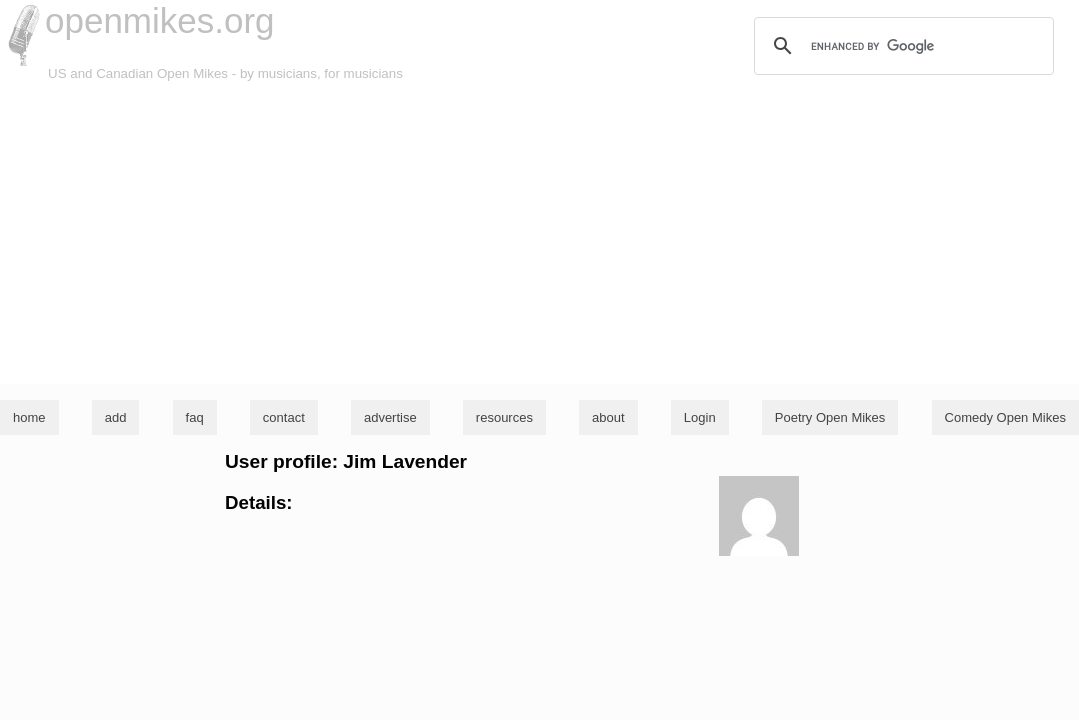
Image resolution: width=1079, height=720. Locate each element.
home (29, 417)
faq (195, 417)
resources (504, 417)
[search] (901, 46)
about (608, 417)
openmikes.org (160, 20)
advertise (390, 417)
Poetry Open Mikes (830, 417)
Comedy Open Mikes (1005, 417)
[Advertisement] (539, 234)
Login (700, 417)
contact (284, 417)
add (116, 417)
